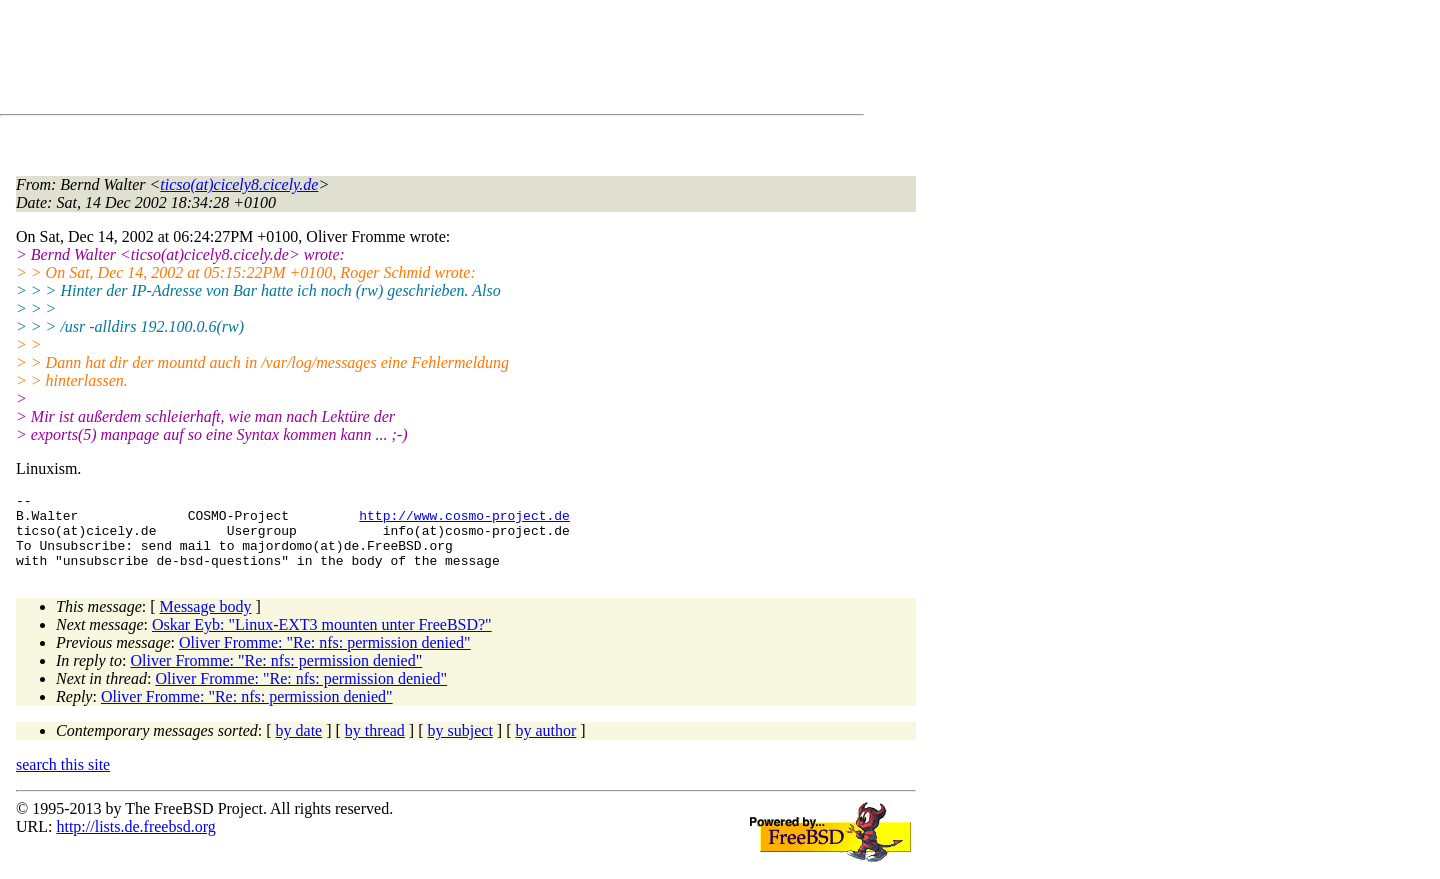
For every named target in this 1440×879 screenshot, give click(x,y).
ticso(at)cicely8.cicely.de (239, 184)
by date (299, 745)
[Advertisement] (380, 61)
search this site (63, 779)
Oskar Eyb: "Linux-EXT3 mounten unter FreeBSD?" (322, 639)
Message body (206, 621)
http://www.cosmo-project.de (464, 521)
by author (545, 745)
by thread (375, 745)
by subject (460, 745)
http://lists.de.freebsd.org (135, 841)
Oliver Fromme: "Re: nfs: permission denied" (325, 657)
